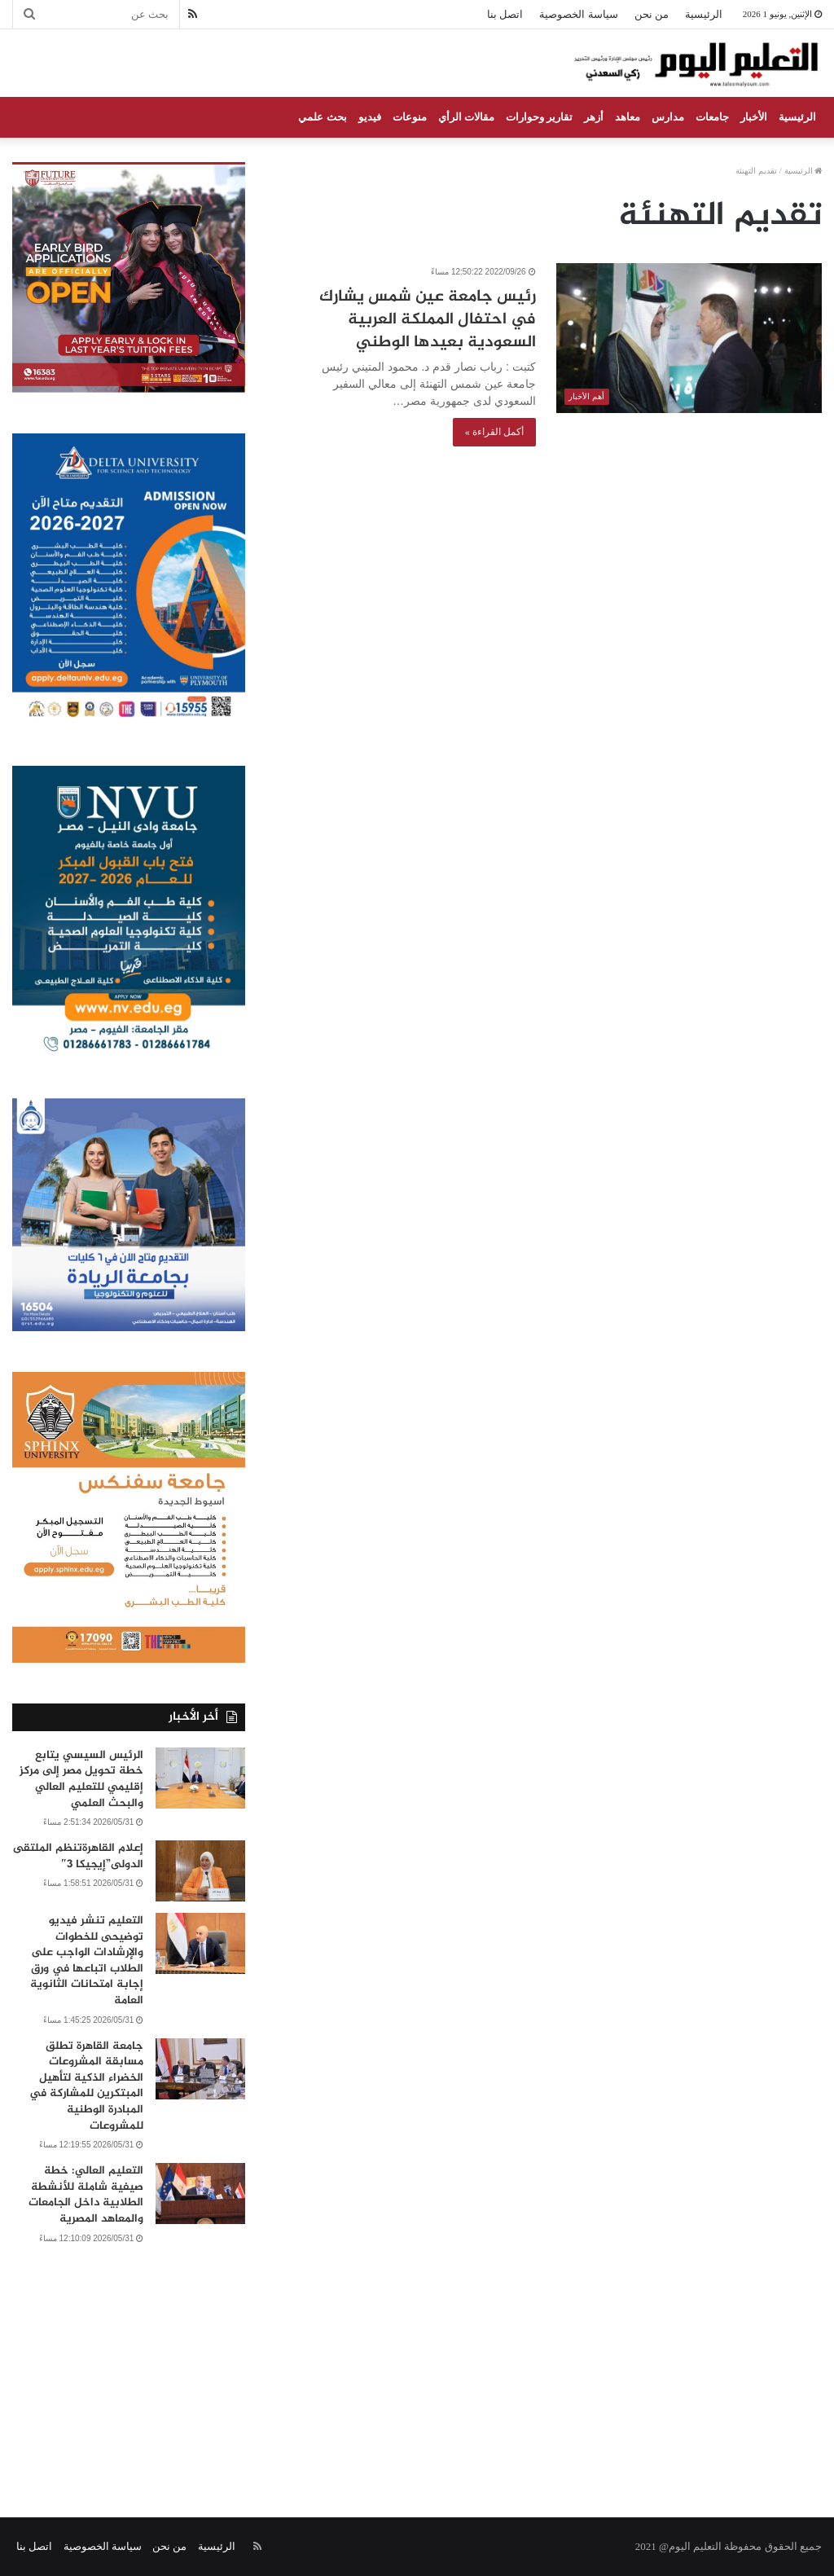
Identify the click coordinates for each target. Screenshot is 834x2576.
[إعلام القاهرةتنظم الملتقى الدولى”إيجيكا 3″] (200, 1870)
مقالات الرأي (466, 117)
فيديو (369, 117)
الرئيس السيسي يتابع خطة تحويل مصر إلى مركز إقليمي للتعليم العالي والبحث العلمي (81, 1779)
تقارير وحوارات (539, 117)
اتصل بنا (505, 14)
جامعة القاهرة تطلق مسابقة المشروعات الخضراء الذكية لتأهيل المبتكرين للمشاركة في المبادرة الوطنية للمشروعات (86, 2086)
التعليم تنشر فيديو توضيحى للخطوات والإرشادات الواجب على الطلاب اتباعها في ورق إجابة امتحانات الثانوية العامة (86, 1960)
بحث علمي (322, 117)
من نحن (651, 14)
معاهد (627, 117)
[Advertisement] (417, 2363)
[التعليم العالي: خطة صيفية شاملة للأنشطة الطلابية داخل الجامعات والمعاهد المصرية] (200, 2193)
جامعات (712, 117)
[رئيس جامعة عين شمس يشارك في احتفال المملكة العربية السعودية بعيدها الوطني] (689, 338)
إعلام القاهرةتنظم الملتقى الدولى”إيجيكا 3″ (78, 1856)
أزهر (594, 117)
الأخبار (753, 117)
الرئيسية (703, 14)
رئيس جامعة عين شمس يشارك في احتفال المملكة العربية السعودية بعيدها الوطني (427, 320)
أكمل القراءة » (494, 431)
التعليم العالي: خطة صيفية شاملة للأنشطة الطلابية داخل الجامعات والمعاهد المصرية (86, 2194)
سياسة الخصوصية (578, 14)
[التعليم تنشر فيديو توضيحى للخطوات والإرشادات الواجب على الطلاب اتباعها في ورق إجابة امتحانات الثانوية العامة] (200, 1943)
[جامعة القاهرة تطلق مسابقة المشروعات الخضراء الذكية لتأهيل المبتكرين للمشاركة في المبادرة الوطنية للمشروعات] (200, 2068)
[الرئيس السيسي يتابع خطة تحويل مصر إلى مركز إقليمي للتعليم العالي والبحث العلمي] (200, 1778)
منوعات (410, 117)
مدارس (668, 117)
